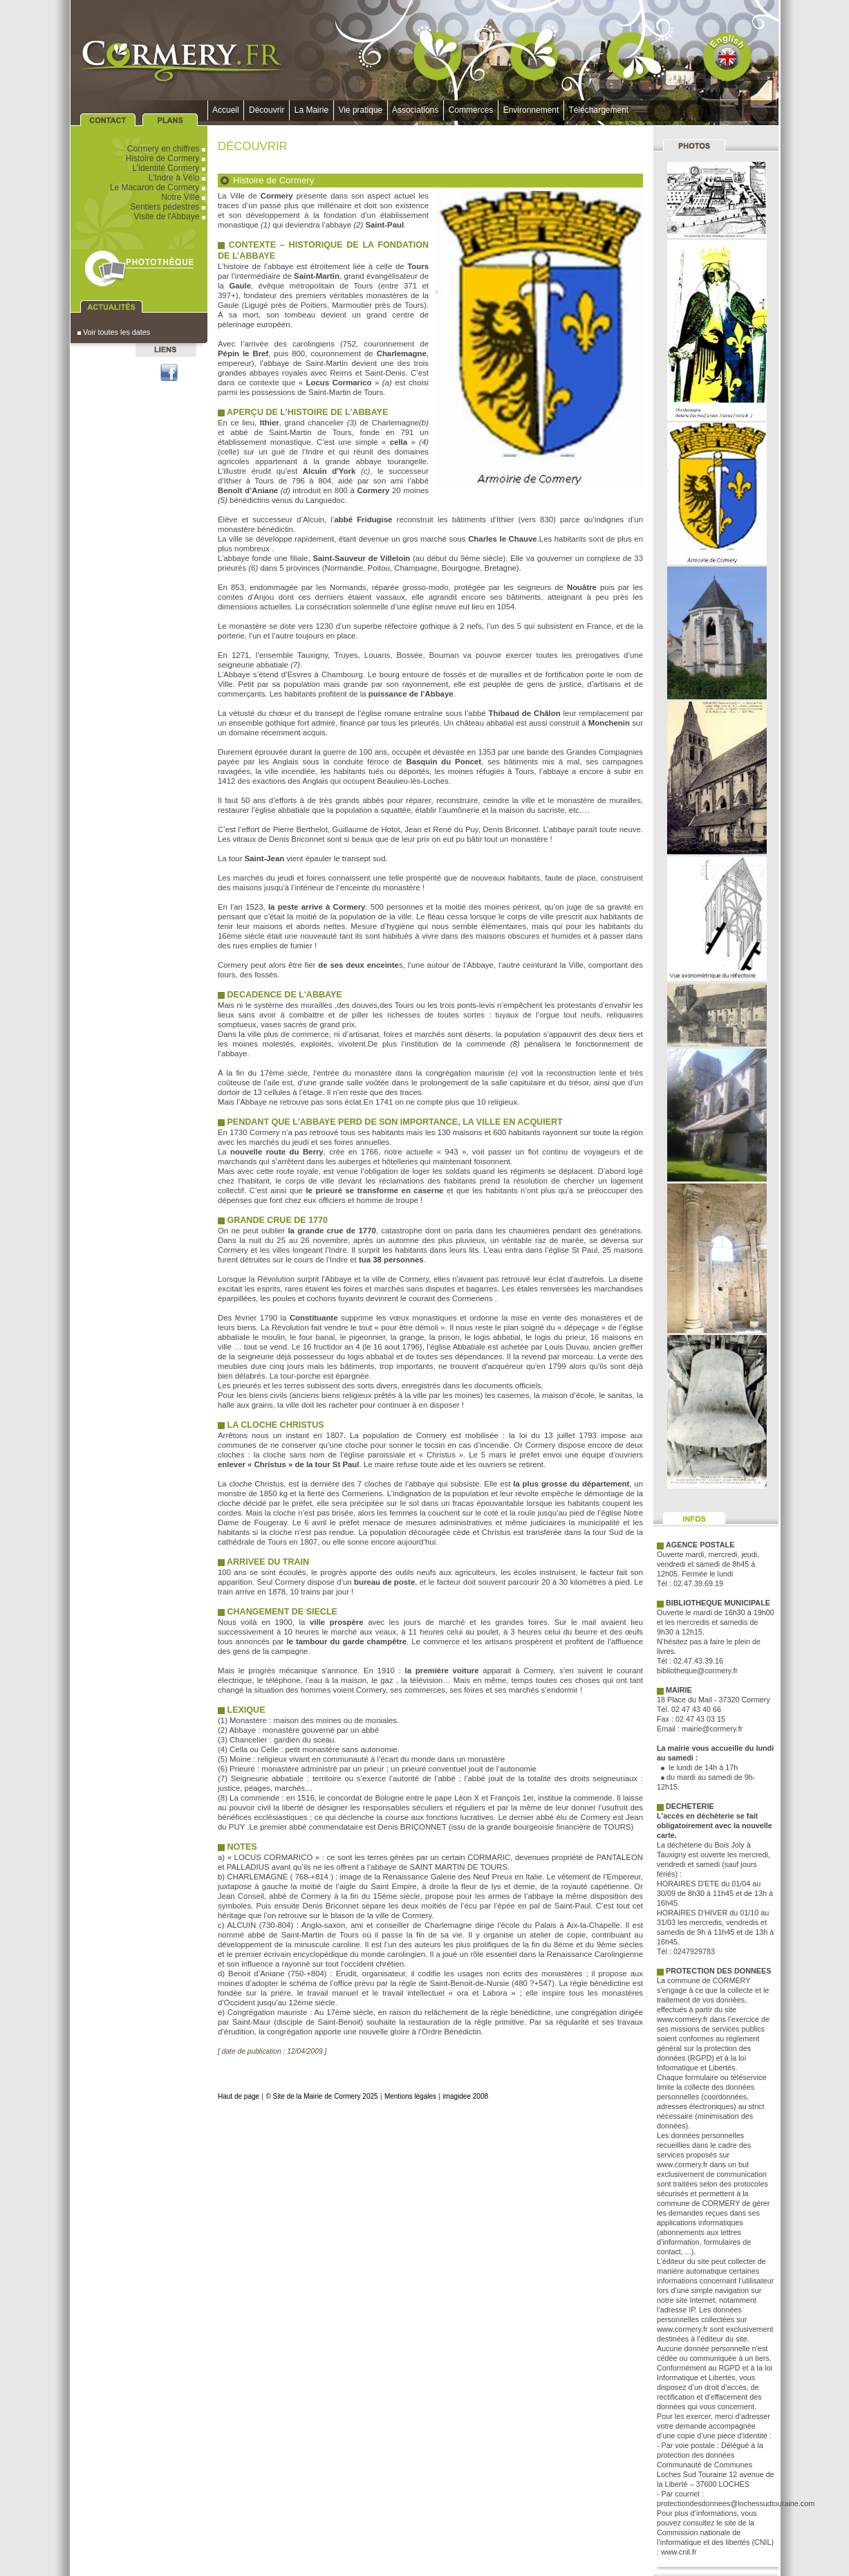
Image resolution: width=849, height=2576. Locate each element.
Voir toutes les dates (113, 332)
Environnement (530, 110)
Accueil (225, 110)
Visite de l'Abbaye (170, 216)
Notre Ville (184, 197)
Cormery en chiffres (167, 149)
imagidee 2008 (465, 2096)
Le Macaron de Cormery (158, 187)
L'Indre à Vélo (178, 178)
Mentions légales (410, 2096)
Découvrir (266, 110)
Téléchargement (598, 110)
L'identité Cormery (169, 168)
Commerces (471, 110)
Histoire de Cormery (166, 158)
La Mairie (311, 110)
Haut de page (238, 2096)
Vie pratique (360, 110)
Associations (415, 110)
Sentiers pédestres (168, 207)
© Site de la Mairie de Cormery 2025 (321, 2096)
